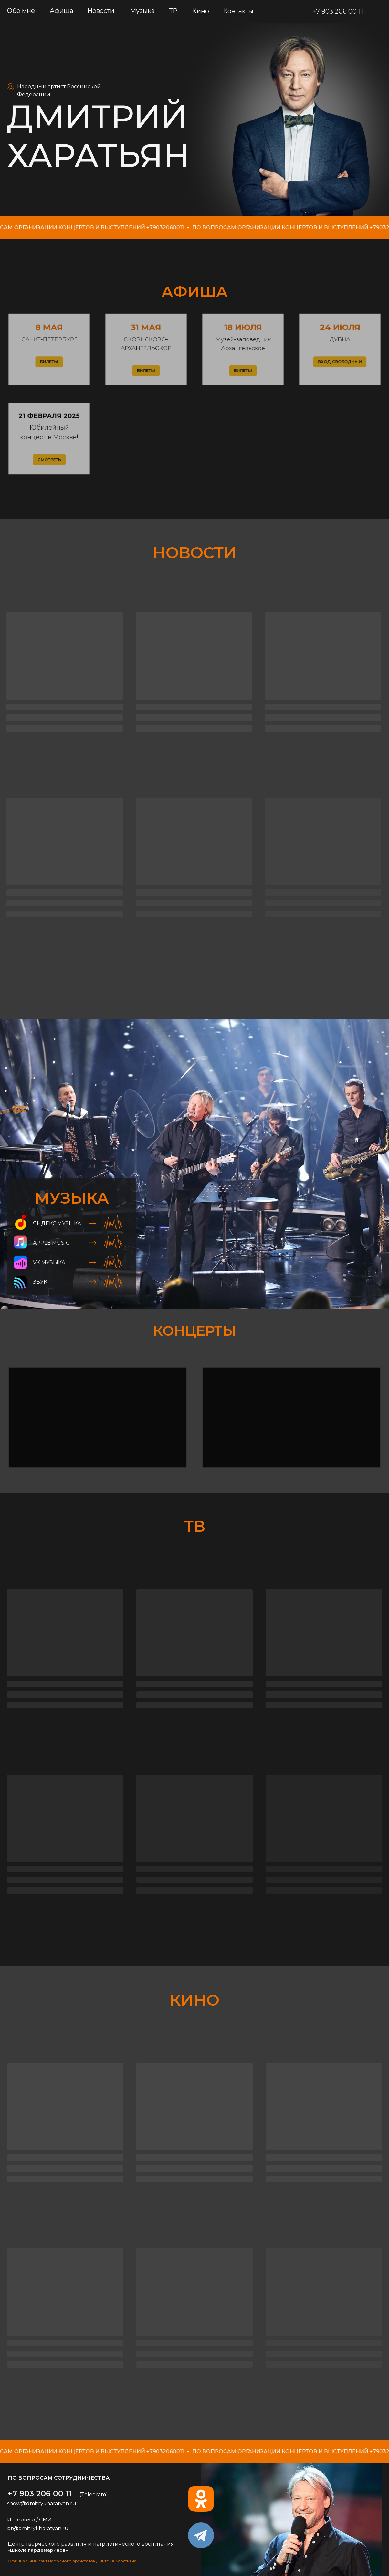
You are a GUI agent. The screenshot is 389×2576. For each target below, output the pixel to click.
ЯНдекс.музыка (57, 1223)
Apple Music (51, 1243)
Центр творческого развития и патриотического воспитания (91, 2544)
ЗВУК (40, 1282)
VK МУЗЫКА (49, 1262)
